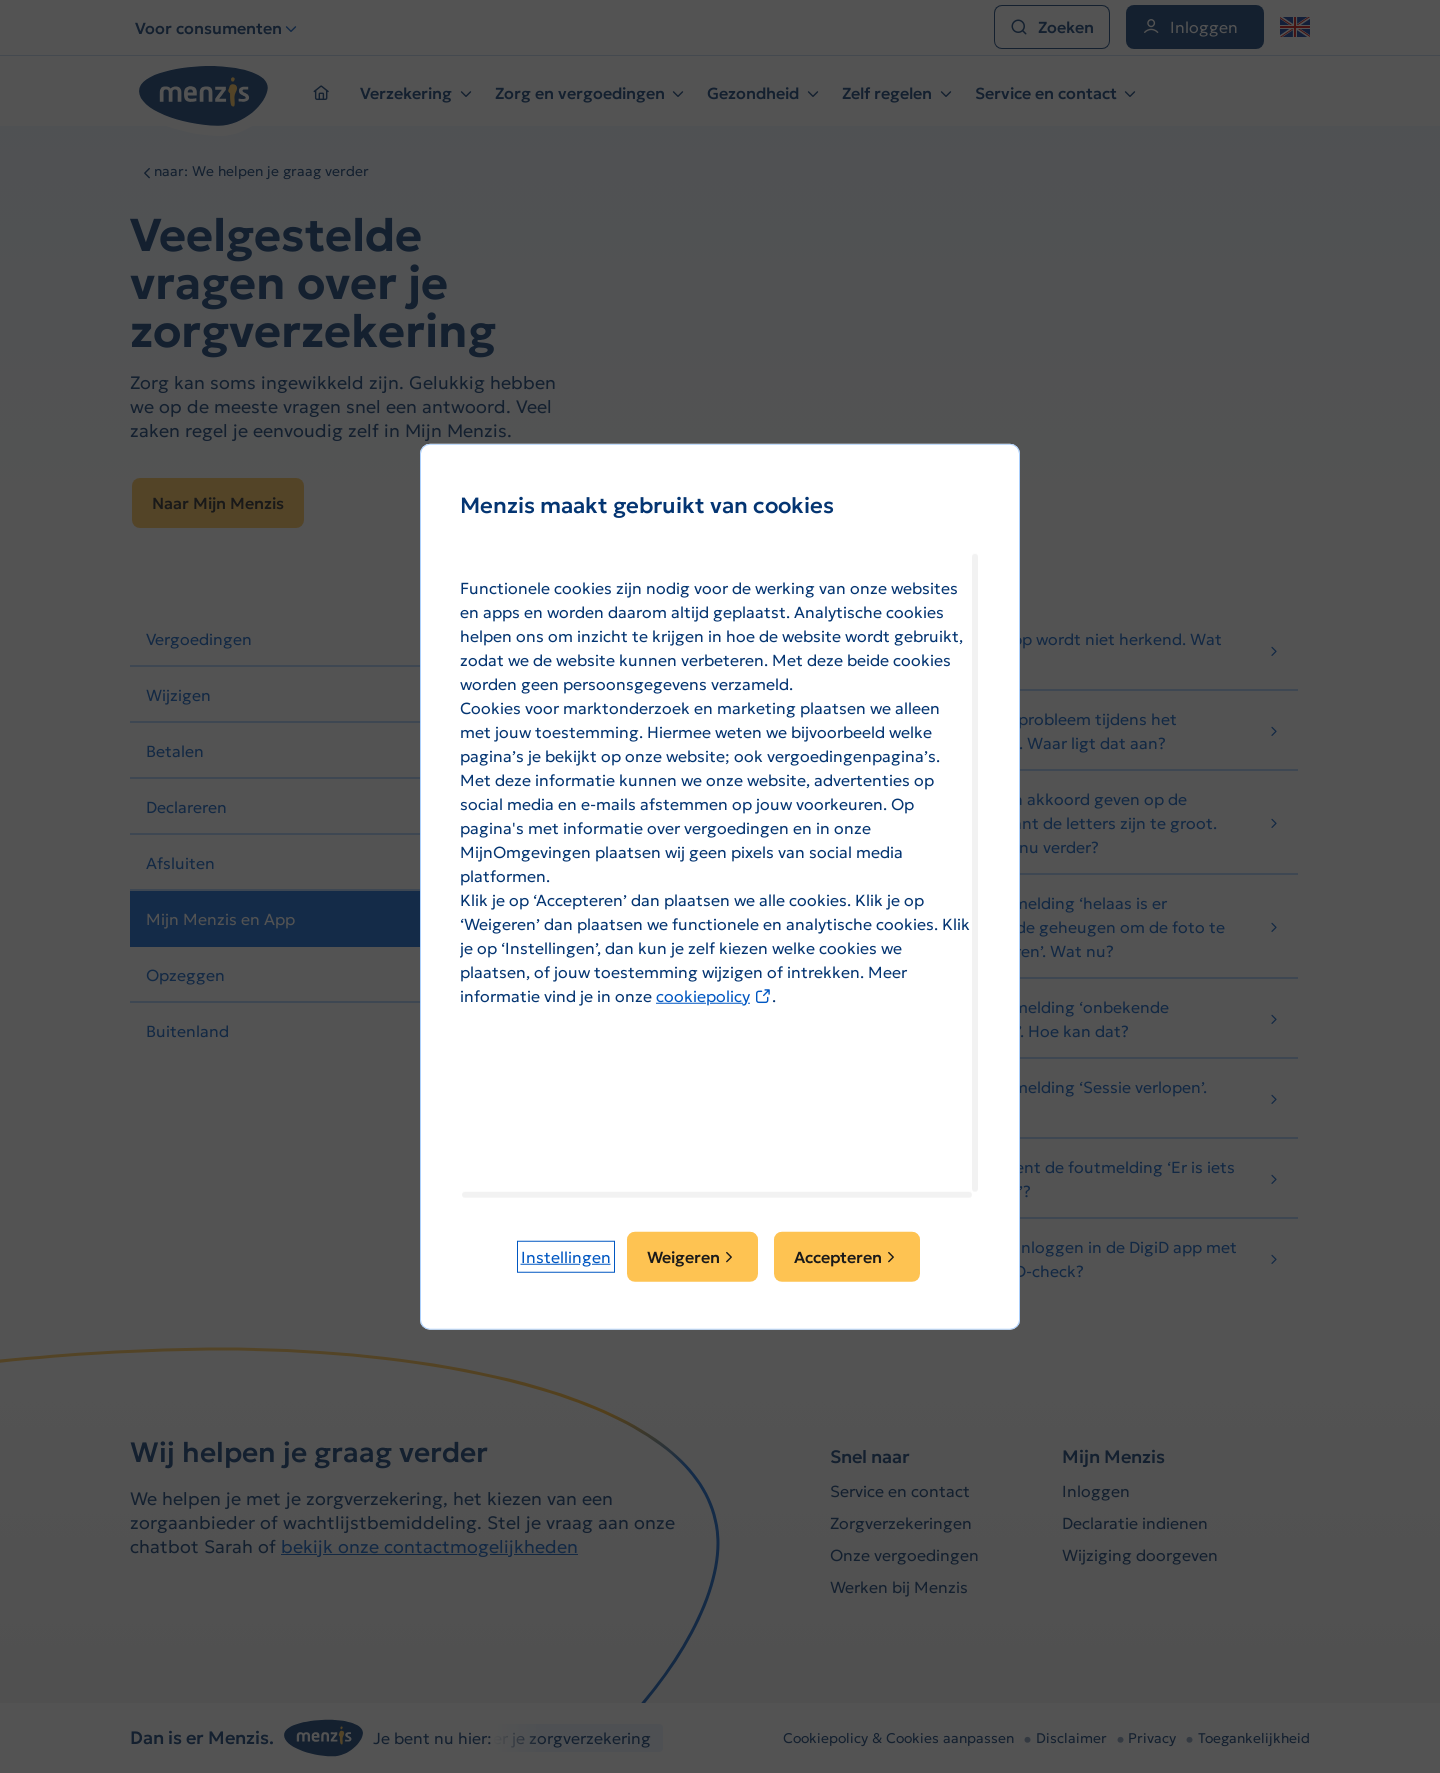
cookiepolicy (714, 995)
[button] (566, 1257)
